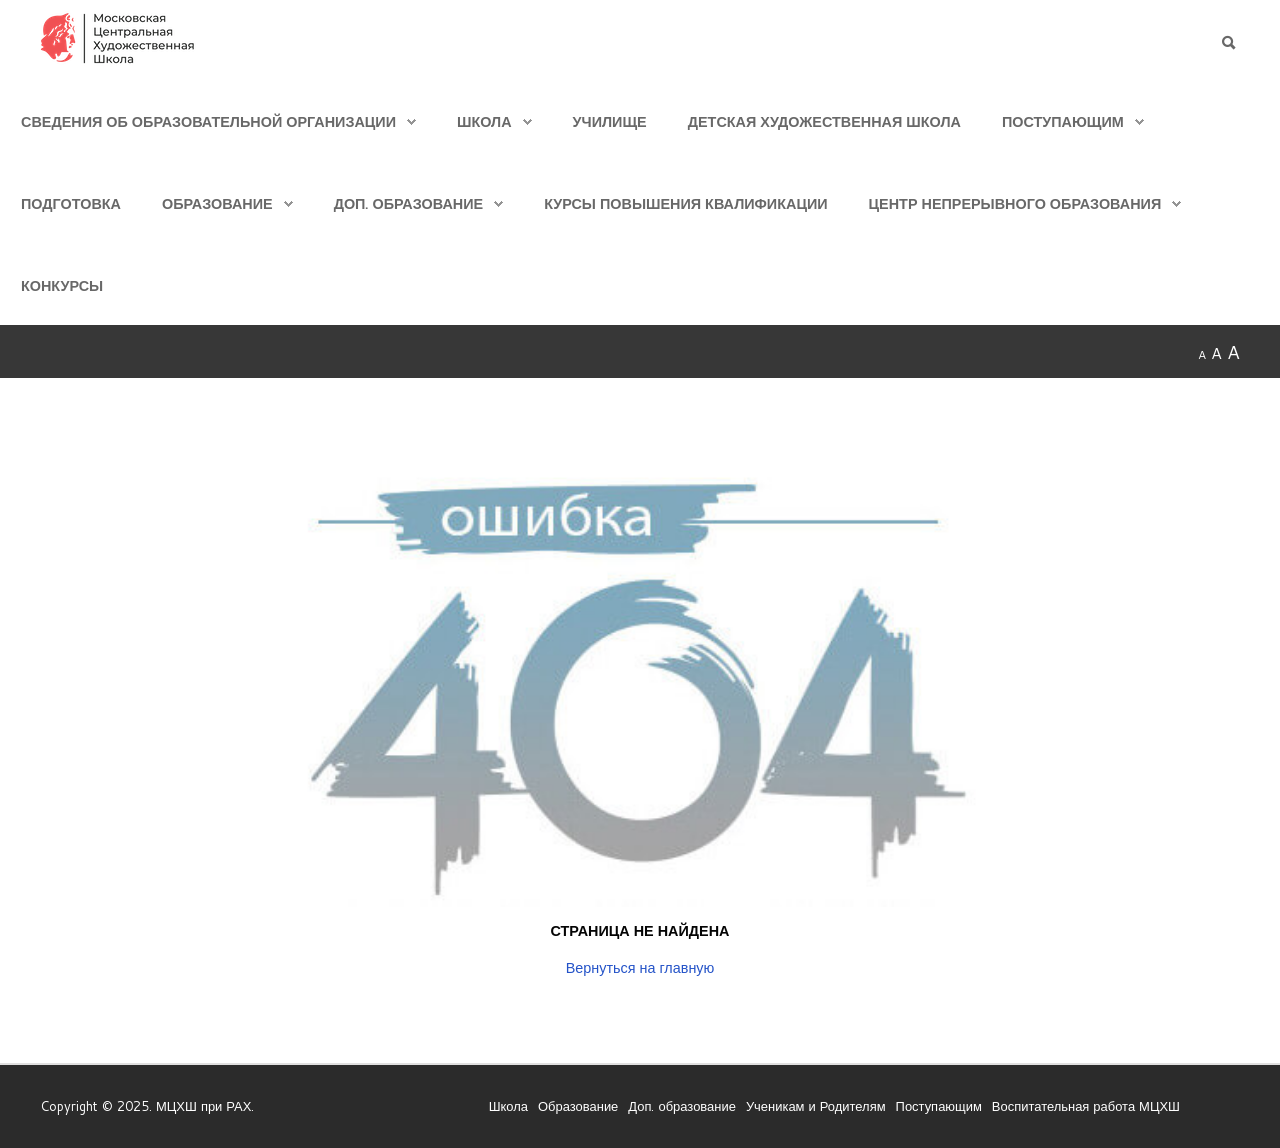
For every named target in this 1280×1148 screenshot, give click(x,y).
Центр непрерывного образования (1015, 203)
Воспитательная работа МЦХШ (1086, 1106)
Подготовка (71, 203)
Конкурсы (62, 285)
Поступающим (1063, 121)
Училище (610, 121)
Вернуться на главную (640, 967)
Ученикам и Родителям (816, 1106)
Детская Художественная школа (824, 121)
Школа (484, 121)
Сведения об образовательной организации (208, 121)
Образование (217, 203)
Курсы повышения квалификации (685, 203)
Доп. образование (408, 203)
